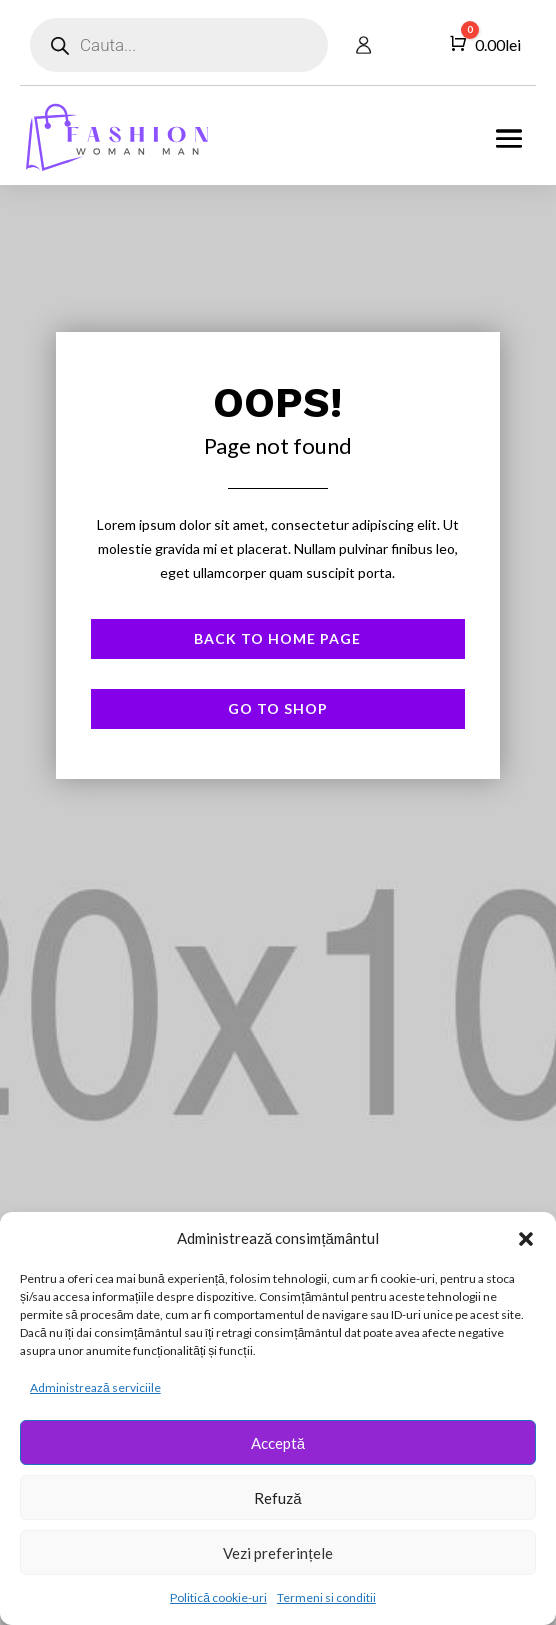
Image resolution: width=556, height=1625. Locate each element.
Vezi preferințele (277, 1553)
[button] (526, 1239)
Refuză (277, 1498)
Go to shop (278, 708)
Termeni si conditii (326, 1597)
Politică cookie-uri (218, 1597)
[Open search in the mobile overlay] (179, 45)
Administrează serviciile (95, 1387)
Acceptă (278, 1443)
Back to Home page (277, 638)
